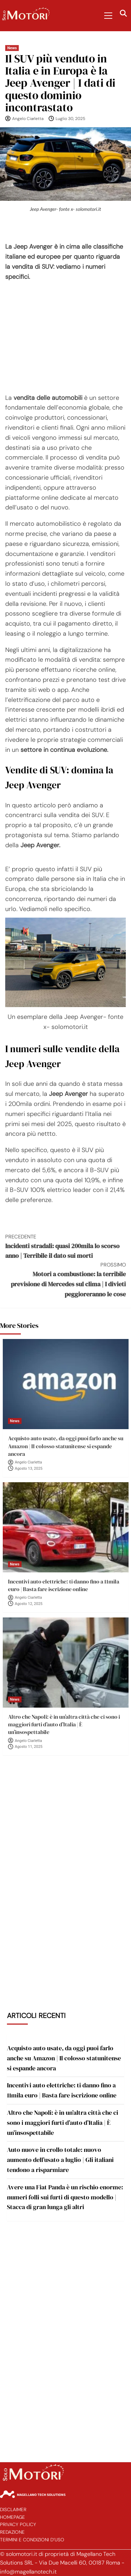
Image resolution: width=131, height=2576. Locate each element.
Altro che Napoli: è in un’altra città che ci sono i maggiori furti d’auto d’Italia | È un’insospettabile (64, 1724)
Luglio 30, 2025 (70, 118)
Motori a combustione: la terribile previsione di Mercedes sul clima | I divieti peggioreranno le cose (65, 1279)
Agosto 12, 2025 (29, 1604)
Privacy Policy (18, 2524)
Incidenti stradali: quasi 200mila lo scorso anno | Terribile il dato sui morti (65, 1246)
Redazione (12, 2532)
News (12, 48)
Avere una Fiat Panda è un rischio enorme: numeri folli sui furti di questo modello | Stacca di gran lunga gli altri (65, 2197)
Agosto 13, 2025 (29, 1468)
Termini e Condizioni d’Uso (32, 2540)
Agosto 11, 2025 (29, 1746)
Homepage (12, 2517)
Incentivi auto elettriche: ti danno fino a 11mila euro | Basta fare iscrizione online (63, 1585)
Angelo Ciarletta (27, 118)
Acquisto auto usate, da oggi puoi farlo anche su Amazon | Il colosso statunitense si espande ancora (65, 1446)
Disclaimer (13, 2510)
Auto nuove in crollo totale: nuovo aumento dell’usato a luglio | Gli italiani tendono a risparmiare (60, 2159)
